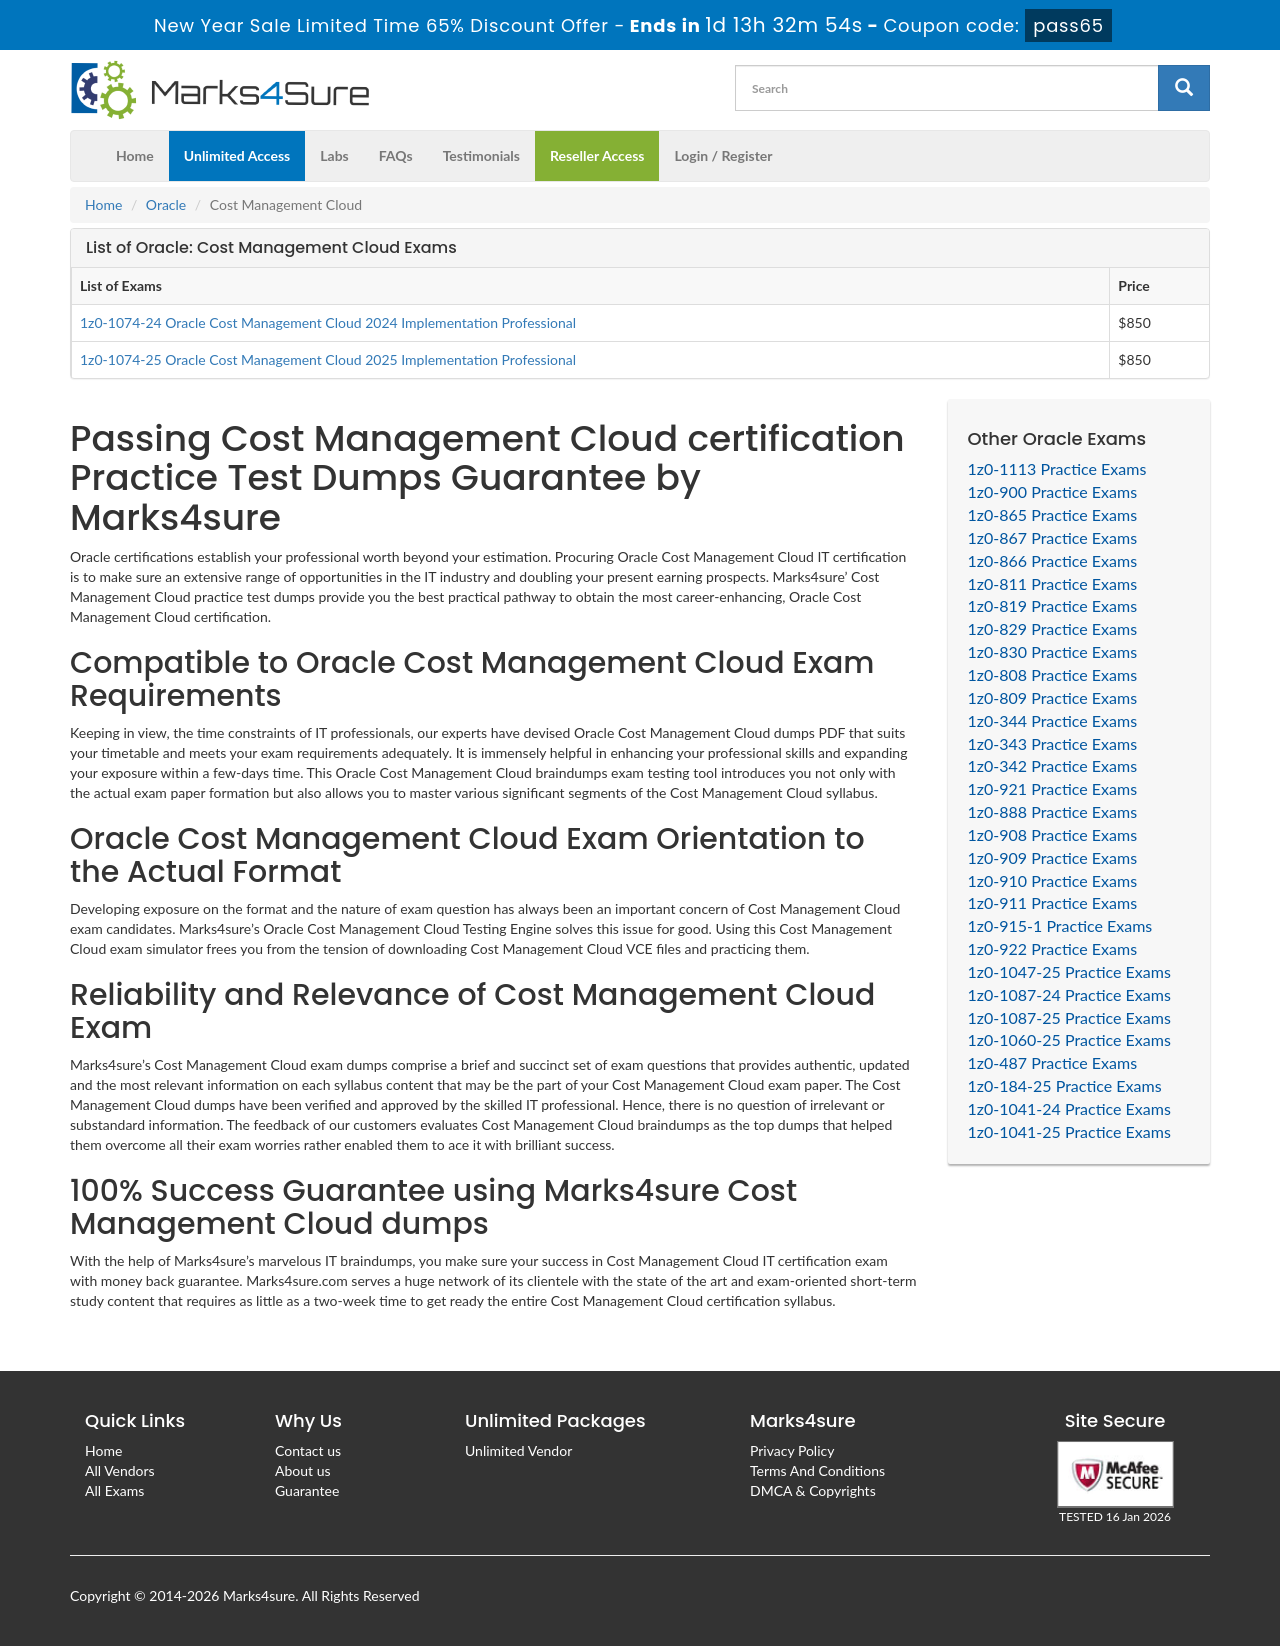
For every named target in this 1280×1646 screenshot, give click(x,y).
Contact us (308, 1450)
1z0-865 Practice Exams (1053, 514)
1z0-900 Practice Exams (1053, 491)
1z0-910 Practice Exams (1053, 880)
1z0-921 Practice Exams (1053, 788)
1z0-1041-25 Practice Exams (1069, 1131)
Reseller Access (597, 155)
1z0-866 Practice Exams (1053, 560)
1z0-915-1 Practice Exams (1060, 925)
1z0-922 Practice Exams (1053, 948)
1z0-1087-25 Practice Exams (1069, 1017)
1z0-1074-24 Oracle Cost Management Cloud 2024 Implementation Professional (328, 322)
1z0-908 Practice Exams (1053, 834)
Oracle (166, 204)
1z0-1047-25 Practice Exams (1069, 971)
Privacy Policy (792, 1450)
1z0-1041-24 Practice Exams (1069, 1108)
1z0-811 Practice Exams (1053, 583)
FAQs (396, 155)
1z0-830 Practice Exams (1053, 651)
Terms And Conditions (817, 1470)
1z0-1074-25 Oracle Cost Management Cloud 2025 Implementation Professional (328, 359)
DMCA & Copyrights (813, 1490)
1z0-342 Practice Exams (1053, 765)
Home (135, 155)
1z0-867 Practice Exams (1053, 537)
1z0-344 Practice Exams (1053, 720)
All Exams (114, 1490)
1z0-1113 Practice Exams (1057, 468)
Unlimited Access (237, 155)
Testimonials (481, 155)
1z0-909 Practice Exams (1053, 857)
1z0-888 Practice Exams (1053, 811)
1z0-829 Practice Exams (1053, 628)
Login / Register (723, 155)
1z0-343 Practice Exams (1053, 743)
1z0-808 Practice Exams (1053, 674)
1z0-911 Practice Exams (1053, 902)
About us (303, 1470)
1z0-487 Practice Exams (1053, 1062)
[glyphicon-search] (1184, 88)
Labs (334, 155)
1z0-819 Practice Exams (1053, 605)
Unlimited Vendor (518, 1450)
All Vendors (120, 1470)
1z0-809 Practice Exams (1053, 697)
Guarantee (307, 1490)
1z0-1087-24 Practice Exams (1069, 994)
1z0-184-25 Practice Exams (1065, 1085)
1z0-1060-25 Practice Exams (1069, 1039)
